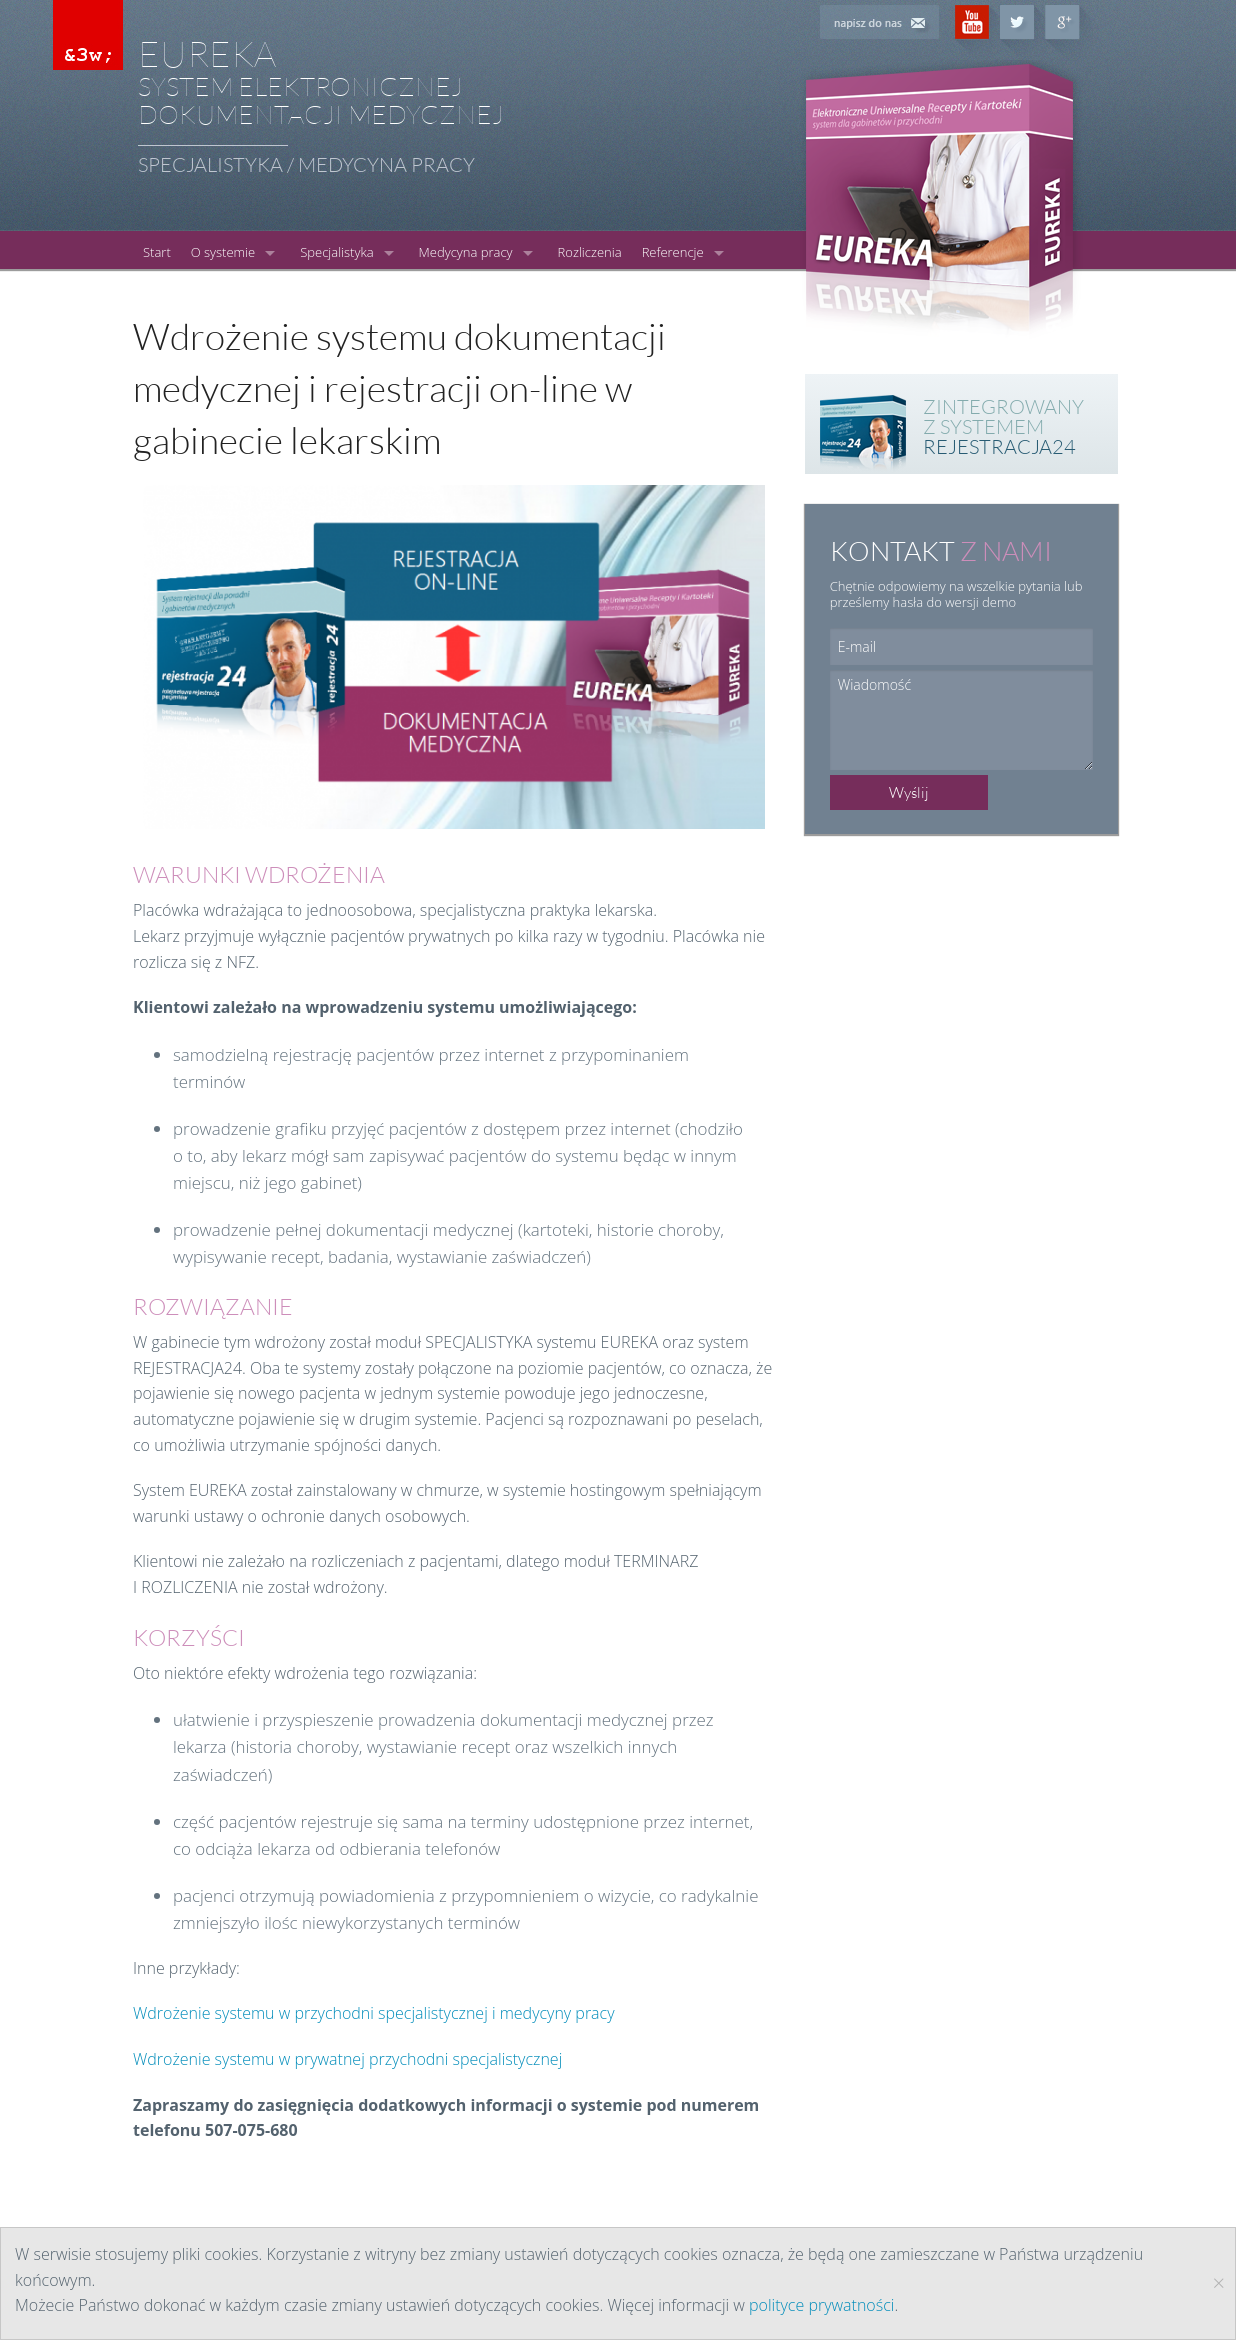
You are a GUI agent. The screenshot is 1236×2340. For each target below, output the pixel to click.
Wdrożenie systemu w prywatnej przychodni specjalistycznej (347, 2059)
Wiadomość (961, 720)
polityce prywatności (821, 2305)
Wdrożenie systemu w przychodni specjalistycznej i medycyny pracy (374, 2013)
